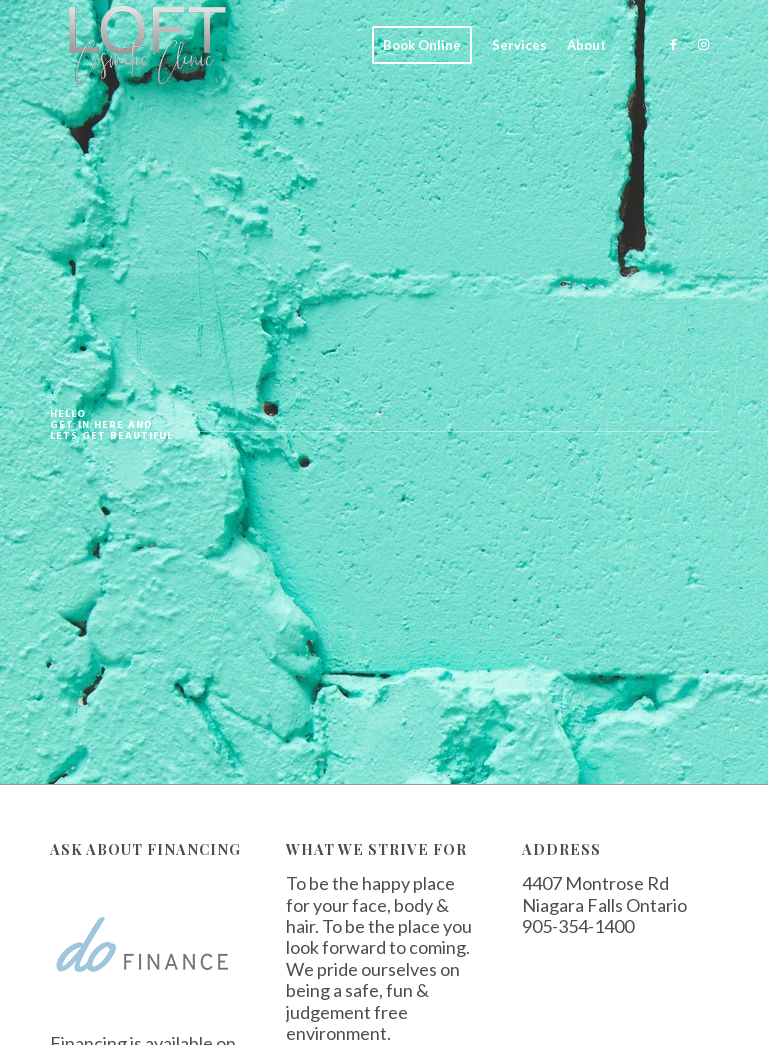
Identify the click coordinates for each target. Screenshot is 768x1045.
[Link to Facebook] (673, 44)
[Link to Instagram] (703, 44)
